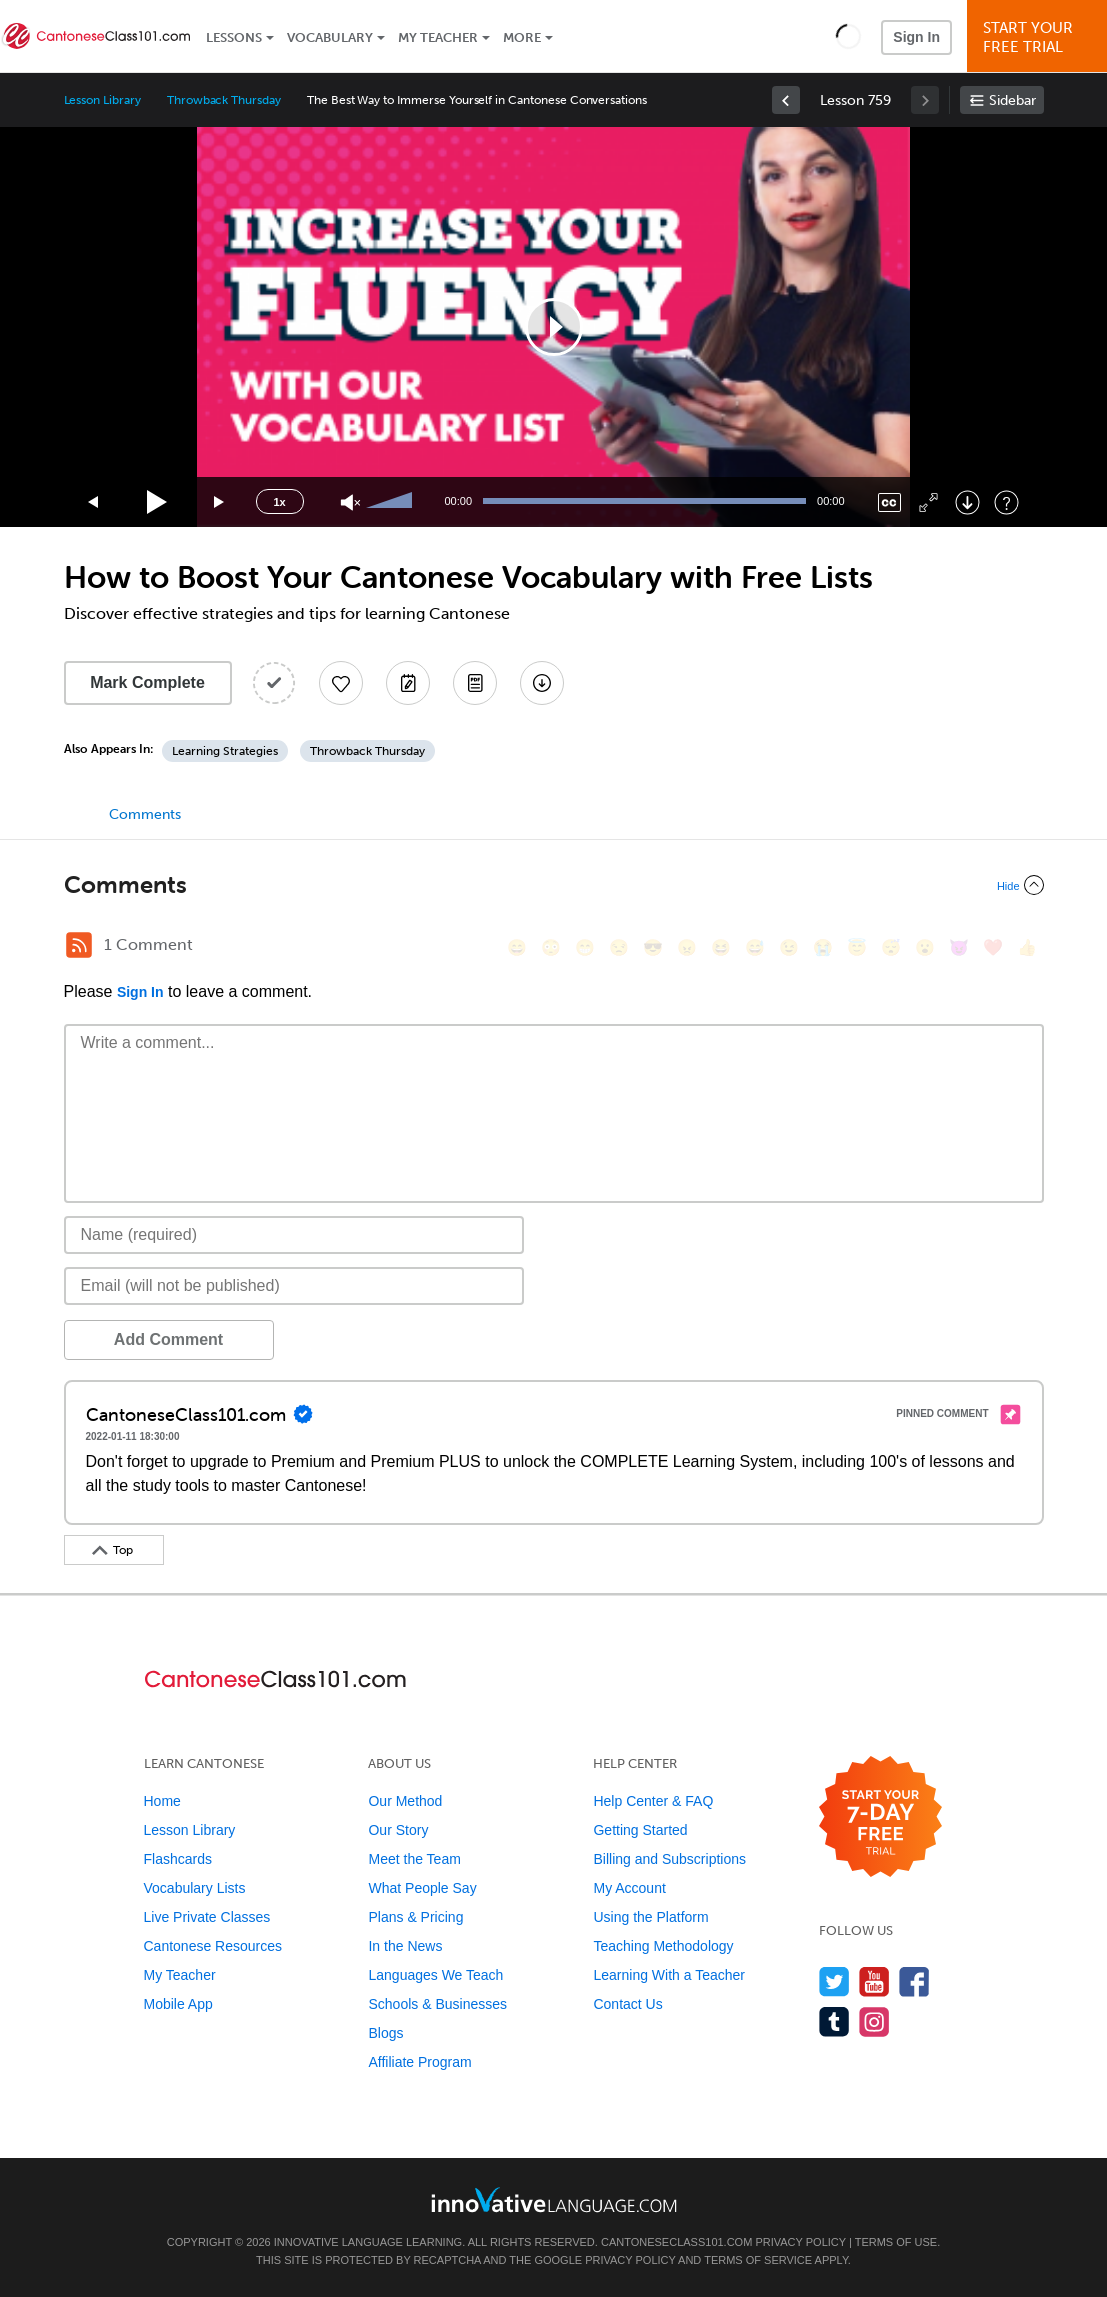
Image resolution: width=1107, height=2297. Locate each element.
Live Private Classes (207, 1917)
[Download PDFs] (475, 683)
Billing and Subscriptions (669, 1859)
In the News (405, 1946)
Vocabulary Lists (195, 1888)
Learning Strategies (225, 751)
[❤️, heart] (993, 947)
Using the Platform (650, 1917)
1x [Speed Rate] (279, 502)
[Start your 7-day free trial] (880, 1817)
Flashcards (178, 1859)
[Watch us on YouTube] (874, 1981)
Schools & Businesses (437, 2004)
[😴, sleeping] (891, 947)
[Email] (294, 1286)
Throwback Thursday (224, 100)
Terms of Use (896, 2242)
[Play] (157, 502)
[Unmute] (350, 502)
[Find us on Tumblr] (834, 2021)
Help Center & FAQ (653, 1801)
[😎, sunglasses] (653, 947)
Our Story (398, 1830)
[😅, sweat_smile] (755, 947)
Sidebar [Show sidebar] (1012, 100)
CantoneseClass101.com (676, 2242)
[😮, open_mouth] (925, 947)
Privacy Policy (800, 2242)
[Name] (294, 1235)
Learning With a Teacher (669, 1975)
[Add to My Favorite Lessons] (341, 683)
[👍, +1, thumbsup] (1027, 947)
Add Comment (168, 1339)
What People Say (422, 1888)
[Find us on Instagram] (874, 2021)
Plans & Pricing (415, 1917)
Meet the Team (414, 1859)
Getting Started (640, 1830)
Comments (145, 814)
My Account (629, 1888)
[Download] (967, 502)
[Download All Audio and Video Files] (542, 683)
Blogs (385, 2033)
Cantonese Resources (213, 1946)
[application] (554, 327)
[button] (848, 36)
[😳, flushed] (551, 947)
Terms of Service (758, 2260)
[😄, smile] (517, 947)
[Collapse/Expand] (554, 885)
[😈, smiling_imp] (959, 947)
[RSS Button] (79, 945)
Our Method (405, 1801)
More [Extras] (522, 37)
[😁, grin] (585, 947)
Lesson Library (102, 100)
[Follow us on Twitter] (834, 1981)
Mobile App (178, 2004)
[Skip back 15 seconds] (94, 502)
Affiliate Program (419, 2062)
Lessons (234, 37)
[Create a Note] (408, 683)
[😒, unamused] (619, 947)
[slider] (392, 502)
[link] (786, 100)
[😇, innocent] (857, 947)
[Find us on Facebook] (914, 1981)
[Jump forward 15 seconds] (220, 502)
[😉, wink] (789, 947)
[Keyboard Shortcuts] (1006, 502)
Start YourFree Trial (1040, 37)
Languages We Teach (435, 1975)
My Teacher (438, 37)
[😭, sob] (823, 947)
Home (162, 1801)
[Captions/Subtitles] (889, 502)
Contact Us (627, 2004)
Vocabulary (330, 37)
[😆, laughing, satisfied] (721, 947)
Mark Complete (147, 682)
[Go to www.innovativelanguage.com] (554, 2199)
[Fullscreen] (928, 502)
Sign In (916, 37)
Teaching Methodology (663, 1946)
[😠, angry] (687, 947)
